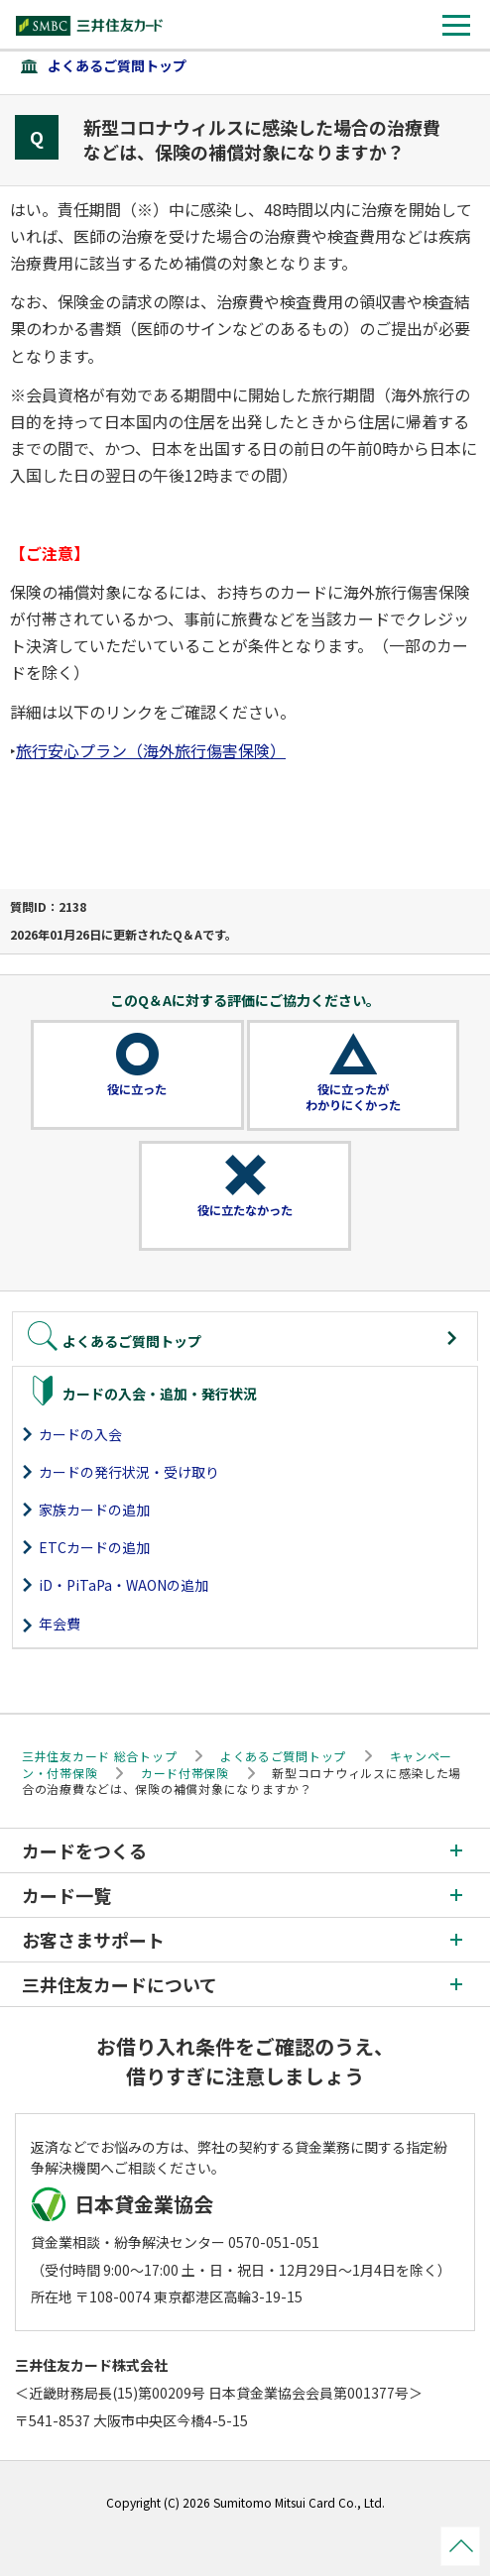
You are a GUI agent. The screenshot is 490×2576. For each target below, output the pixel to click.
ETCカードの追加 (94, 1547)
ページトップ (460, 2546)
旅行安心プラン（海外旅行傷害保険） (151, 750)
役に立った (137, 1089)
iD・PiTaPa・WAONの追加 (123, 1585)
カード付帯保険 (185, 1772)
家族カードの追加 (94, 1509)
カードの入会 (80, 1434)
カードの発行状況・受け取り (129, 1472)
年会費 (59, 1623)
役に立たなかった (245, 1210)
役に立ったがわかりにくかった (353, 1097)
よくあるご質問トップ (117, 65)
